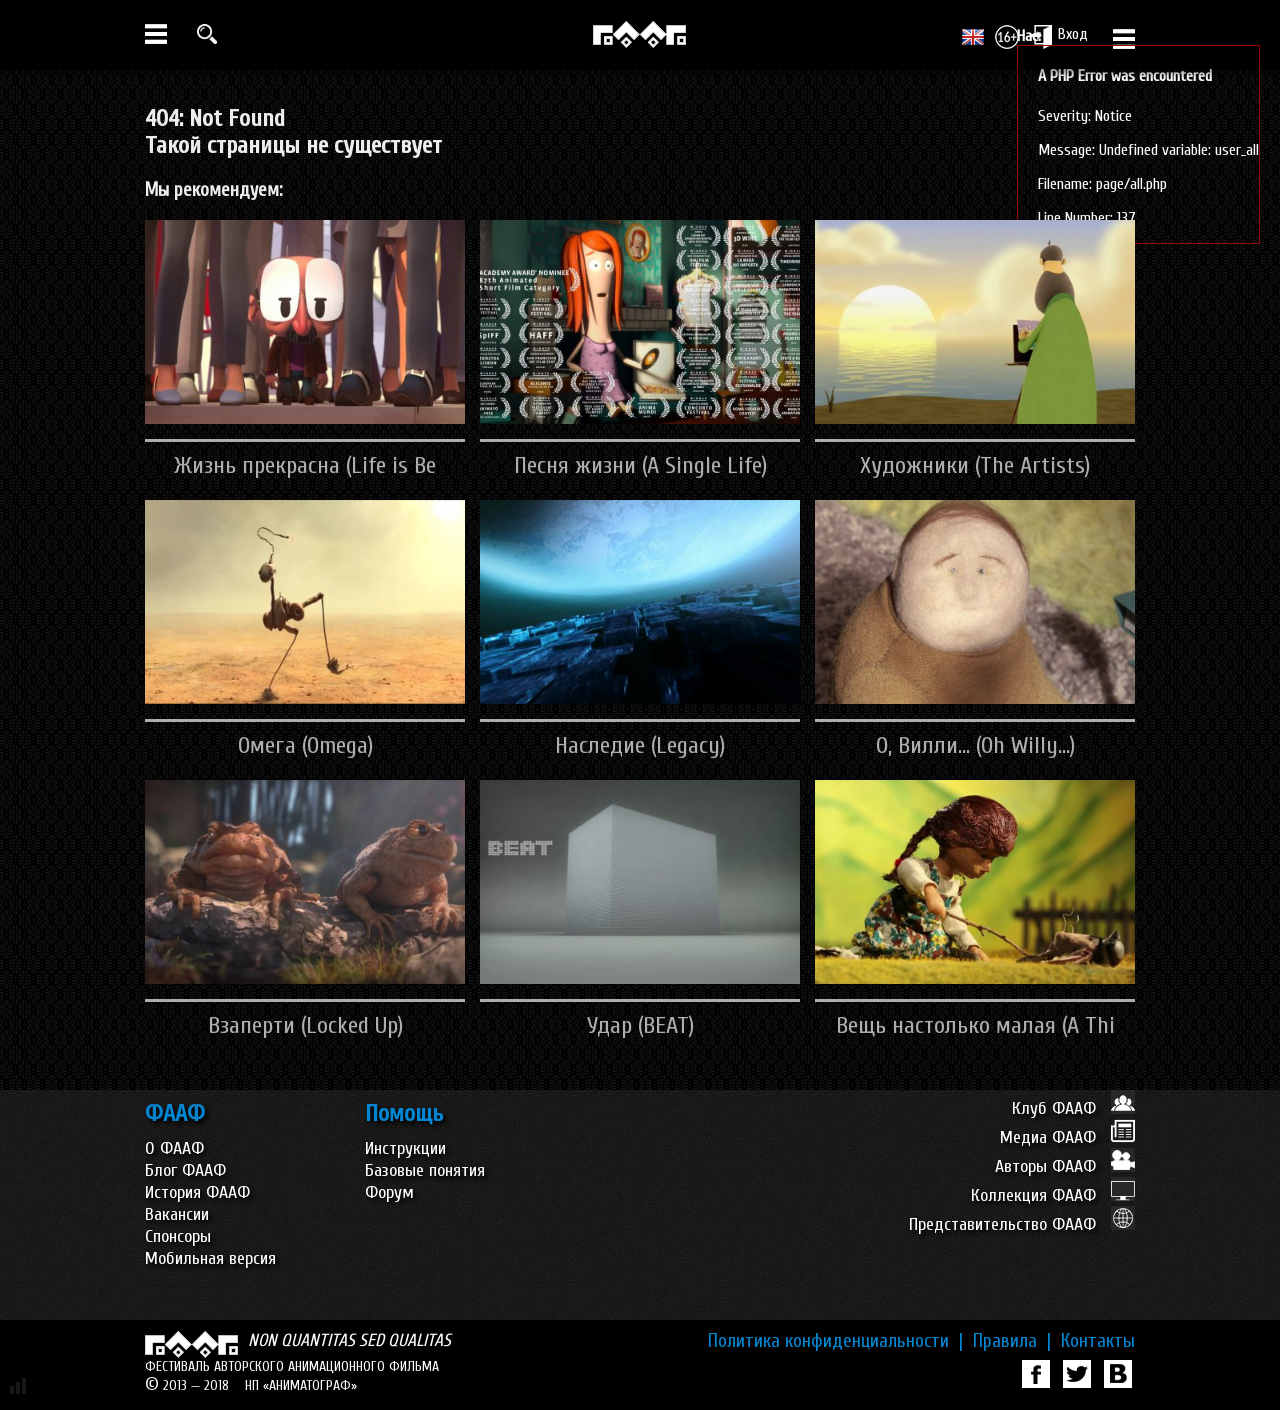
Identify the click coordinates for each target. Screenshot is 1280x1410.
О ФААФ (174, 1148)
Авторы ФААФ (1065, 1166)
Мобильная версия (210, 1258)
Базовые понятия (425, 1170)
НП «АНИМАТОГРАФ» (301, 1385)
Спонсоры (178, 1236)
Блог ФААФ (185, 1170)
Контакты (1098, 1341)
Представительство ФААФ (1022, 1224)
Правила (1012, 1341)
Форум (389, 1192)
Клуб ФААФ (1073, 1108)
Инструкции (405, 1148)
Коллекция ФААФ (1053, 1195)
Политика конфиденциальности (835, 1341)
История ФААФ (197, 1192)
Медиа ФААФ (1067, 1137)
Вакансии (177, 1214)
